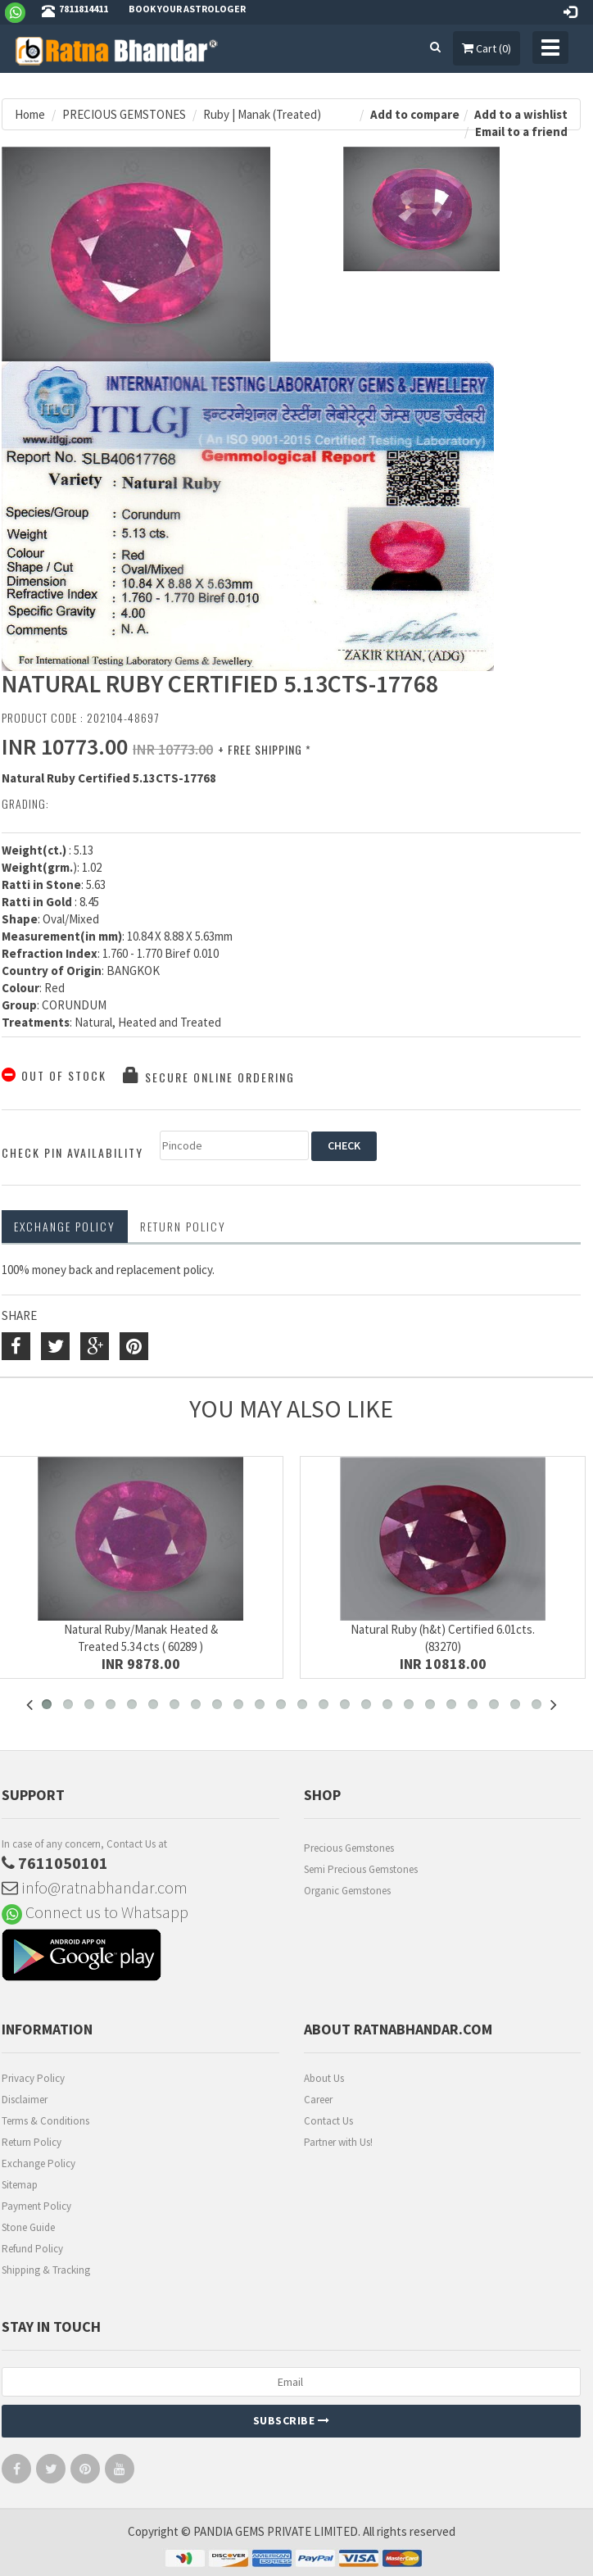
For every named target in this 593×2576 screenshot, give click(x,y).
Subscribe (291, 2420)
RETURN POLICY (183, 1226)
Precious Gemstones (349, 1848)
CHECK (344, 1145)
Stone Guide (28, 2227)
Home (30, 114)
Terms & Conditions (45, 2121)
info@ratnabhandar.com (95, 1887)
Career (318, 2100)
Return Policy (31, 2142)
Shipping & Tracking (46, 2270)
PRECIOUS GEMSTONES (124, 114)
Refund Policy (32, 2249)
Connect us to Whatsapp (95, 1912)
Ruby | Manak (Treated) (262, 114)
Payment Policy (36, 2206)
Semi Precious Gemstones (361, 1869)
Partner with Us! (338, 2142)
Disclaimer (25, 2100)
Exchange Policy (64, 1226)
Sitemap (20, 2185)
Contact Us (328, 2121)
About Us (324, 2078)
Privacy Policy (33, 2078)
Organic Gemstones (347, 1891)
